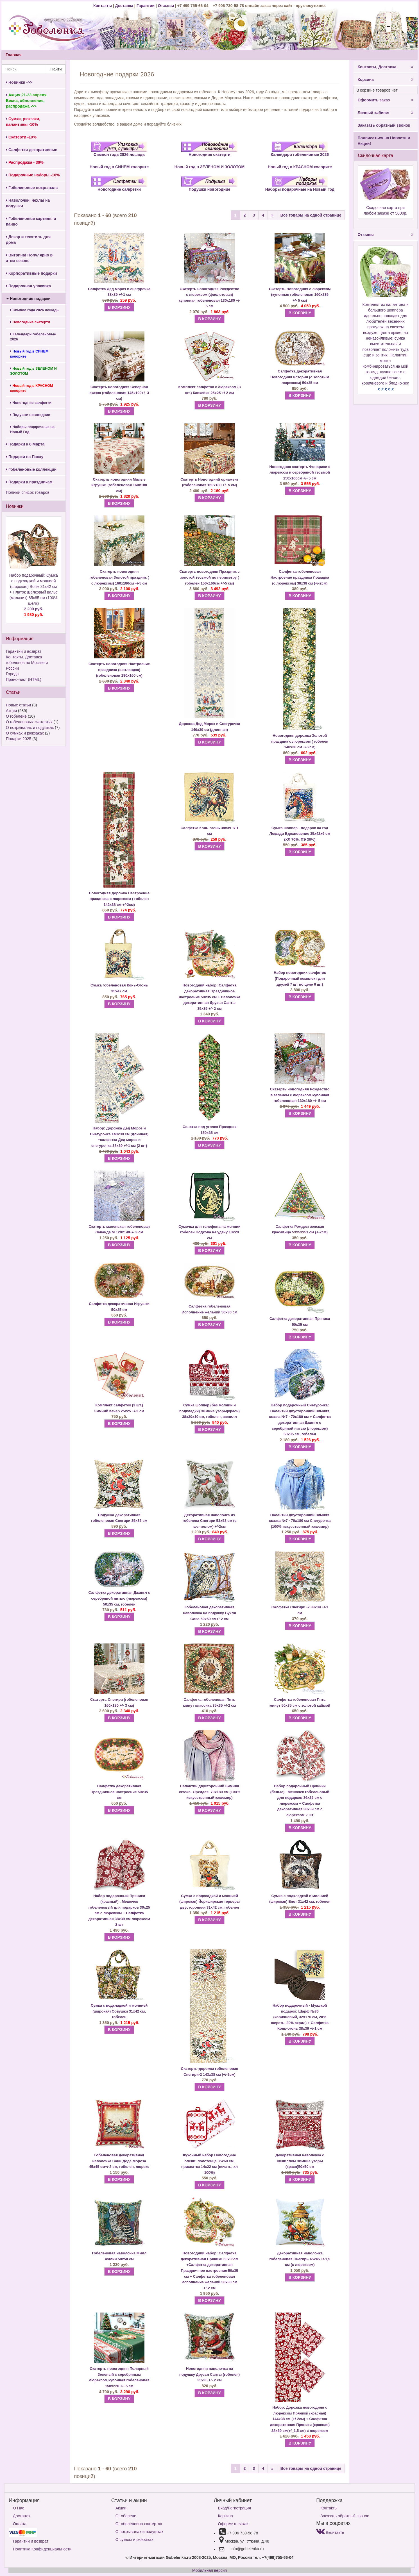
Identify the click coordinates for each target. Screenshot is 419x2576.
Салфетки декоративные (31, 149)
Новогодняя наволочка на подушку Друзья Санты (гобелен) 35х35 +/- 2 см (209, 2374)
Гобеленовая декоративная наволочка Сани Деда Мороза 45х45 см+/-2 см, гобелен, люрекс (119, 2161)
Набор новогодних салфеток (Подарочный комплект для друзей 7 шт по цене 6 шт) (300, 978)
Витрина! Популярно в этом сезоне (29, 258)
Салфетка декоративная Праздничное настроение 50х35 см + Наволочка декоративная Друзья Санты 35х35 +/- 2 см (209, 996)
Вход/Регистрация (234, 2508)
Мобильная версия (209, 2570)
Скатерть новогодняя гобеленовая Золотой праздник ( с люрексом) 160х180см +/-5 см (119, 577)
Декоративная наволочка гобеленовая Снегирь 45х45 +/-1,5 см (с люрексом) (299, 2259)
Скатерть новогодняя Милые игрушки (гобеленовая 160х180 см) (119, 485)
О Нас (18, 2508)
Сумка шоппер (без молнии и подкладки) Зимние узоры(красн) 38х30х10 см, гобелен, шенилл (209, 1411)
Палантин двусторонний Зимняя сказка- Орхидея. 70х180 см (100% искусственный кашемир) (209, 1792)
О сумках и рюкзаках (25, 733)
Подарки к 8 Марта (25, 444)
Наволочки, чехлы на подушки (28, 203)
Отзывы (166, 5)
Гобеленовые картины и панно (31, 221)
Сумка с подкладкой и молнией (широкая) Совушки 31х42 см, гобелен (119, 2011)
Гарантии (146, 5)
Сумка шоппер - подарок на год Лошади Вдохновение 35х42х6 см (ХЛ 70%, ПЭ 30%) (299, 834)
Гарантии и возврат (23, 651)
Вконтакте (330, 2532)
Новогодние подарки (28, 298)
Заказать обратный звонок (384, 125)
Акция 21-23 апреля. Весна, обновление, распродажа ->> (27, 100)
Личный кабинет (386, 112)
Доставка (124, 5)
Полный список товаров (27, 492)
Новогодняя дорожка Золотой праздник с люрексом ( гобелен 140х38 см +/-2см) (299, 741)
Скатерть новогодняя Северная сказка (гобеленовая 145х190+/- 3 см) (119, 393)
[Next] (272, 215)
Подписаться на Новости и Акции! (384, 141)
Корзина (386, 79)
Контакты (103, 5)
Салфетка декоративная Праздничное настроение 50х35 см (119, 1792)
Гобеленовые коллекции (31, 469)
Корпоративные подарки (31, 273)
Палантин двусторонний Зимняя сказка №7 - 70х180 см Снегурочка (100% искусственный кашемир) (299, 1521)
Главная (14, 55)
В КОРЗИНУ (119, 307)
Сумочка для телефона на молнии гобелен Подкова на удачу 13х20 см (209, 1232)
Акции (11, 710)
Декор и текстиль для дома (28, 240)
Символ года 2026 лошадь (34, 310)
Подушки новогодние (30, 415)
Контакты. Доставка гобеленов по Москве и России (27, 662)
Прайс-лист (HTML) (23, 679)
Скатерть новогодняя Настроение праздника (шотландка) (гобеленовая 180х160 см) (119, 669)
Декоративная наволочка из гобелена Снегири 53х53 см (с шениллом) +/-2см (210, 1521)
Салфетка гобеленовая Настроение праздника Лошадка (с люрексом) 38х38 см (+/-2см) (300, 577)
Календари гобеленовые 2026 (33, 336)
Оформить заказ (386, 100)
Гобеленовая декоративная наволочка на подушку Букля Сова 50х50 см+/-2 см (209, 1613)
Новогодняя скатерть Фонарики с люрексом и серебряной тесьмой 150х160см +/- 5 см (299, 472)
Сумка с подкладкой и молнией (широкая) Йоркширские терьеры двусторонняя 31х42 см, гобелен (209, 1901)
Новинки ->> (19, 82)
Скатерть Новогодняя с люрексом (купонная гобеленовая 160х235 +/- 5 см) (300, 295)
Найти (56, 69)
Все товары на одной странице (310, 215)
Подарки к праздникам (29, 482)
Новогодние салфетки (30, 403)
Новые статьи (18, 705)
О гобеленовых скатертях (29, 722)
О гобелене (16, 716)
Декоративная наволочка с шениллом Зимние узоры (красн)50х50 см (299, 2161)
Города (12, 674)
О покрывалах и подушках (30, 727)
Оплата (19, 2524)
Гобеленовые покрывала (32, 187)
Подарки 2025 (18, 738)
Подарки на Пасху (24, 456)
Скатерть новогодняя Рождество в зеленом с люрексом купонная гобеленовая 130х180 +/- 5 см (300, 1095)
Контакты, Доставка (386, 67)
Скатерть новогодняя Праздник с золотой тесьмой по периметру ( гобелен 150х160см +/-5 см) (209, 577)
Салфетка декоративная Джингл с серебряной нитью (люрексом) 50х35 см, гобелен (119, 1598)
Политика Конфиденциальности (42, 2549)
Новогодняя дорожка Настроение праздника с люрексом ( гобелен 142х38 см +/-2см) (119, 899)
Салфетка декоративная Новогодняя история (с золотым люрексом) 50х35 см (299, 377)
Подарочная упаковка (28, 286)
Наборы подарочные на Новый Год (32, 429)
